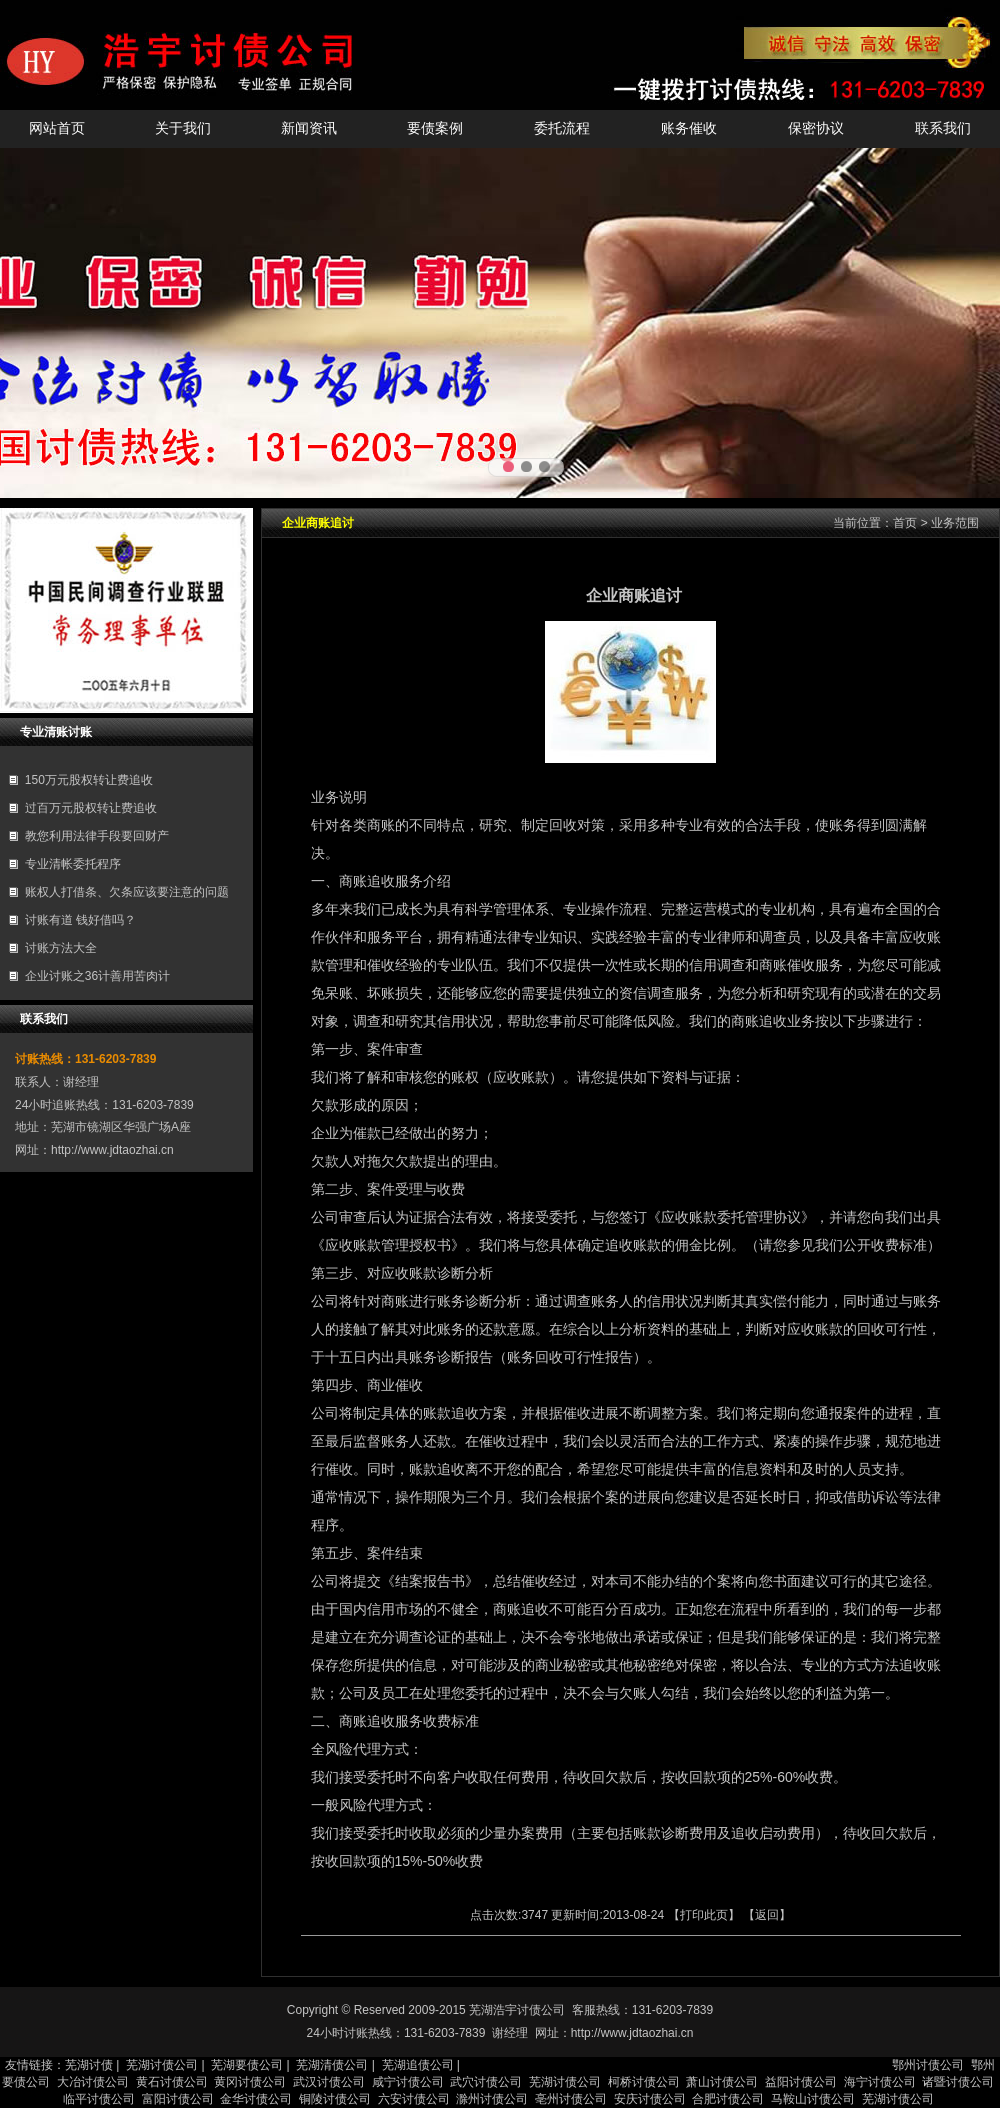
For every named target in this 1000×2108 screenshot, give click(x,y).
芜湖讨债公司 (162, 2065)
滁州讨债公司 (492, 2099)
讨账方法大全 (61, 948)
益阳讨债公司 (801, 2082)
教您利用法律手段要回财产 (97, 836)
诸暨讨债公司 (958, 2082)
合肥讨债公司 (728, 2099)
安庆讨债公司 (650, 2099)
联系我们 (943, 128)
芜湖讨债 (89, 2065)
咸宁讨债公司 (408, 2082)
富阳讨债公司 (178, 2099)
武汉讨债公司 (329, 2082)
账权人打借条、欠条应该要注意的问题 (127, 892)
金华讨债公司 (256, 2099)
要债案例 (435, 128)
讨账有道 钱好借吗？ (80, 920)
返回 (767, 1915)
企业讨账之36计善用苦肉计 (97, 976)
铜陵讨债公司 (335, 2099)
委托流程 (562, 128)
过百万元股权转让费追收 (91, 808)
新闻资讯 (309, 128)
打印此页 (704, 1915)
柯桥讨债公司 (644, 2082)
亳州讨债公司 (571, 2099)
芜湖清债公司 (332, 2065)
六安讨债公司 (414, 2099)
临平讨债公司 (99, 2099)
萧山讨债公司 (722, 2082)
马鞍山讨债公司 (813, 2099)
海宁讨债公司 (880, 2082)
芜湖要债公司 (247, 2065)
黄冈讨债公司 (250, 2082)
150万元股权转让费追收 (89, 780)
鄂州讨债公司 (928, 2065)
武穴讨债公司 (486, 2082)
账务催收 (689, 128)
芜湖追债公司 (418, 2065)
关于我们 (183, 128)
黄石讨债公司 (172, 2082)
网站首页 (57, 128)
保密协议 (816, 128)
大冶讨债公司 (93, 2082)
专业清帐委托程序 (73, 864)
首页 (905, 523)
